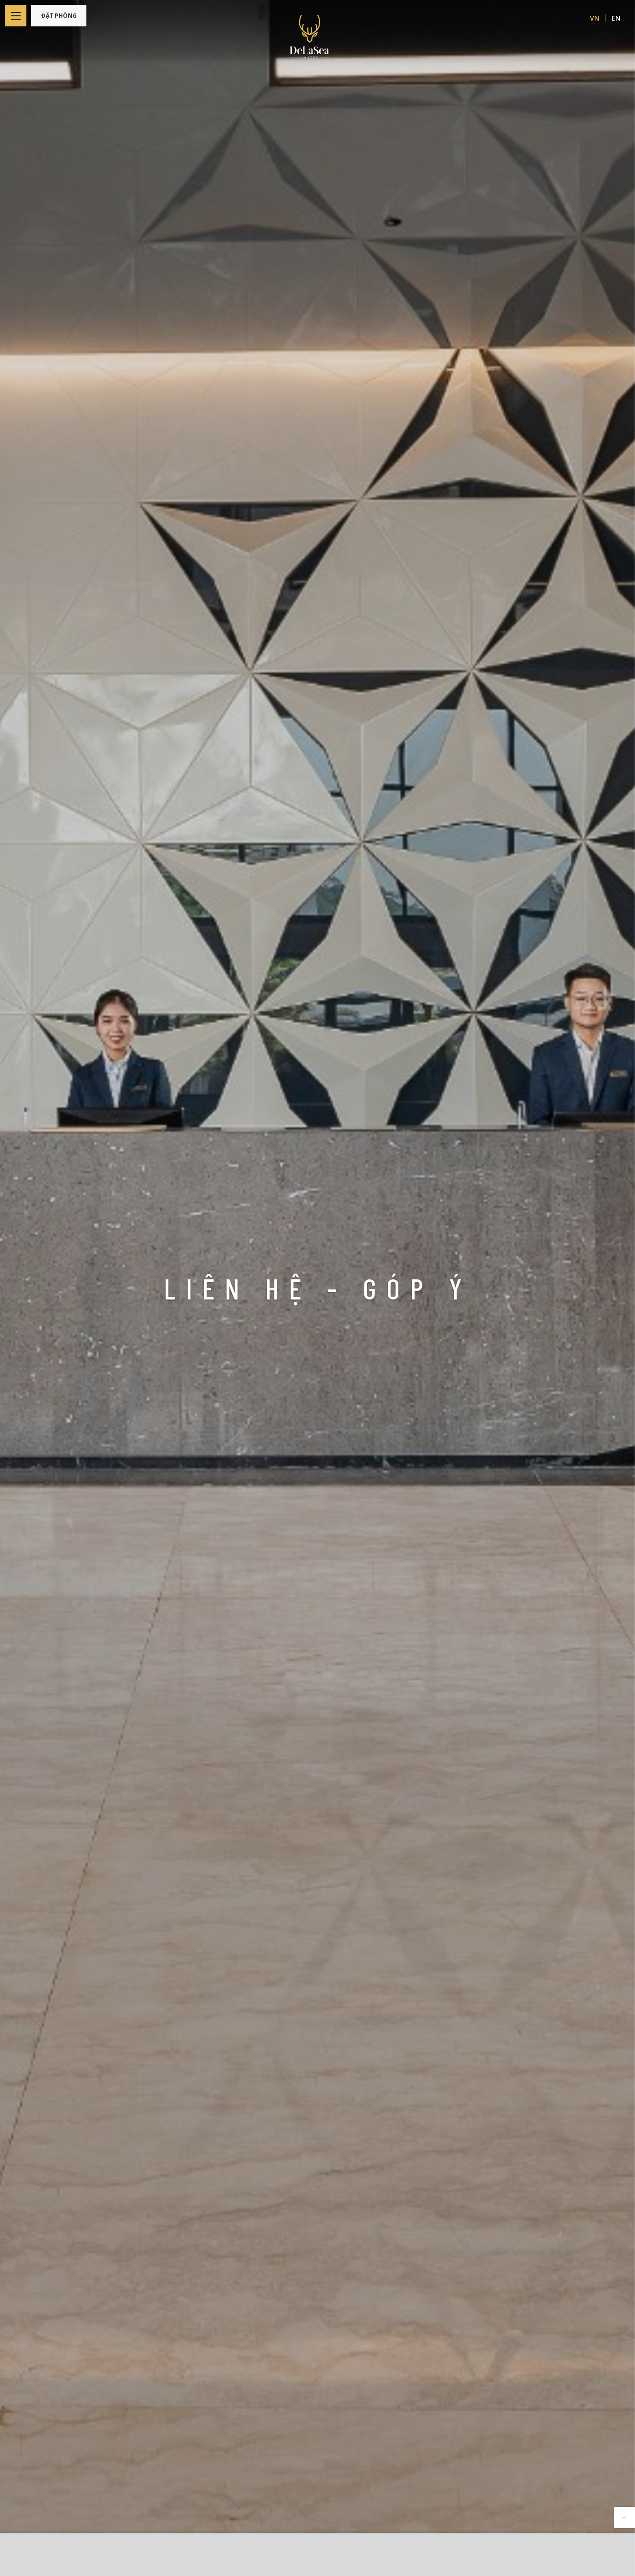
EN (616, 18)
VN (594, 18)
